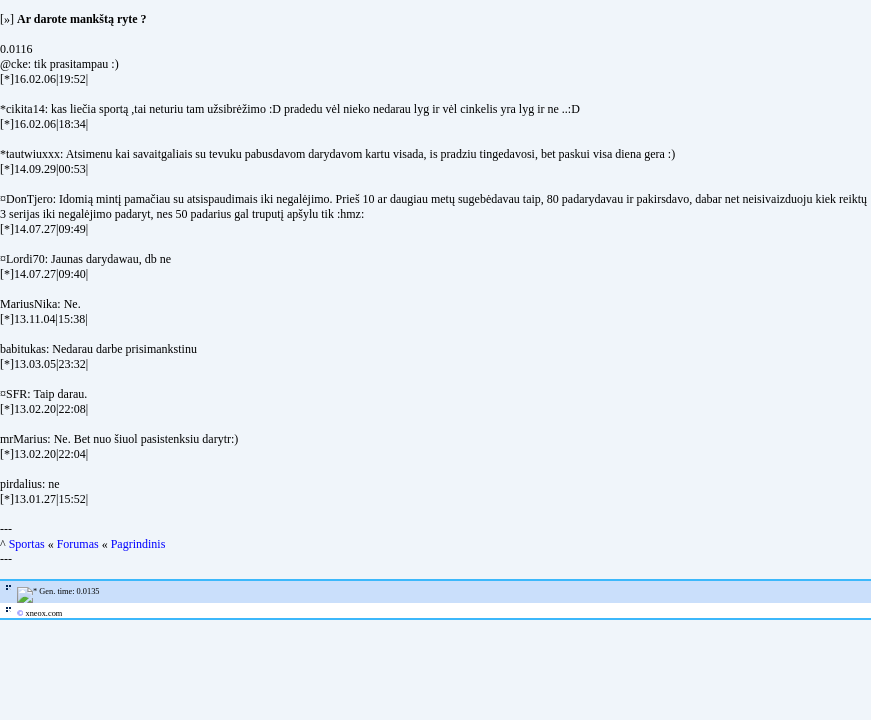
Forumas (78, 544)
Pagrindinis (138, 544)
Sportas (27, 544)
